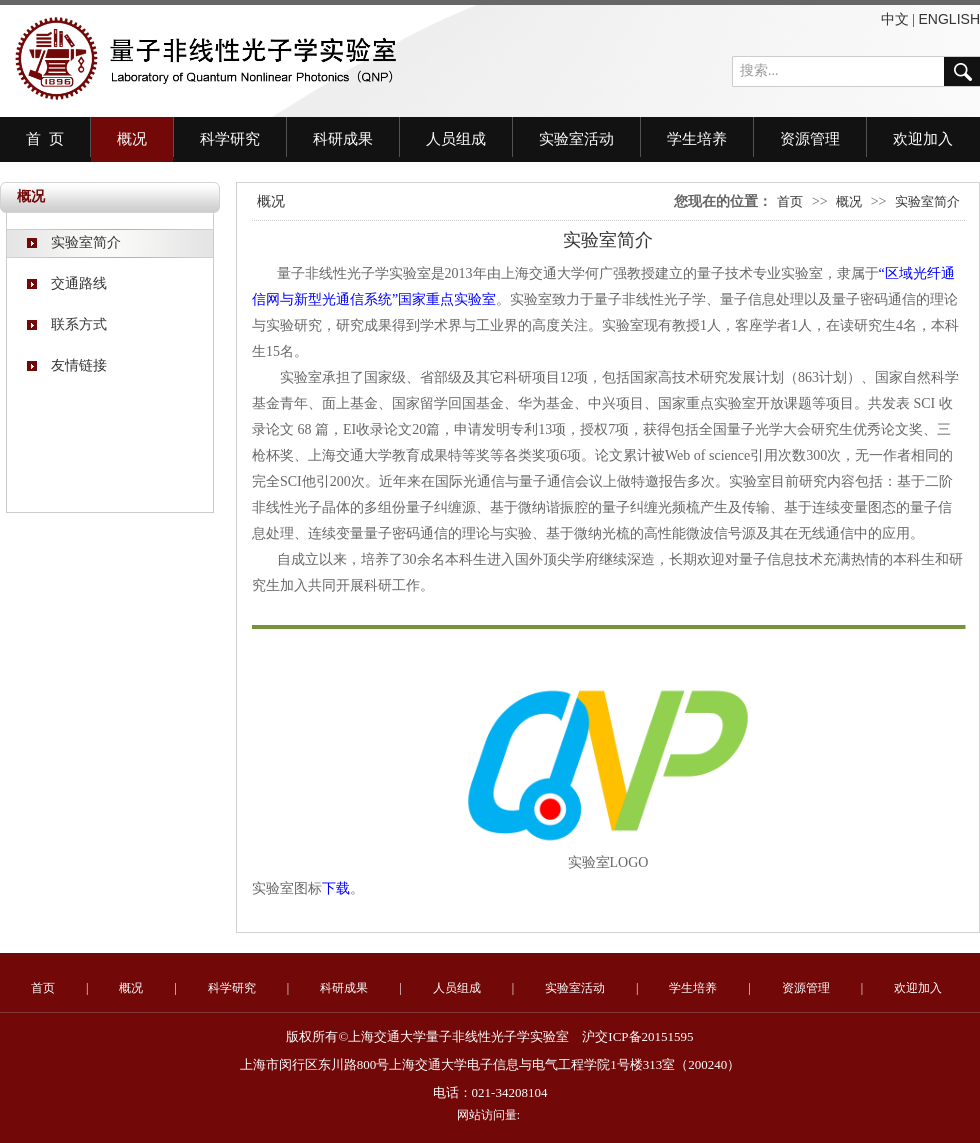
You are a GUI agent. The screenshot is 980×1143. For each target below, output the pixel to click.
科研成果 (343, 139)
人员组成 (456, 139)
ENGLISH (949, 19)
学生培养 (697, 139)
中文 (895, 19)
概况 (132, 139)
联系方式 (67, 324)
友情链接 (67, 365)
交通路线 (67, 283)
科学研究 (230, 139)
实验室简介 (74, 242)
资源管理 (810, 139)
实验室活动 (576, 139)
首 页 (45, 139)
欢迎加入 (923, 139)
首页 (790, 201)
